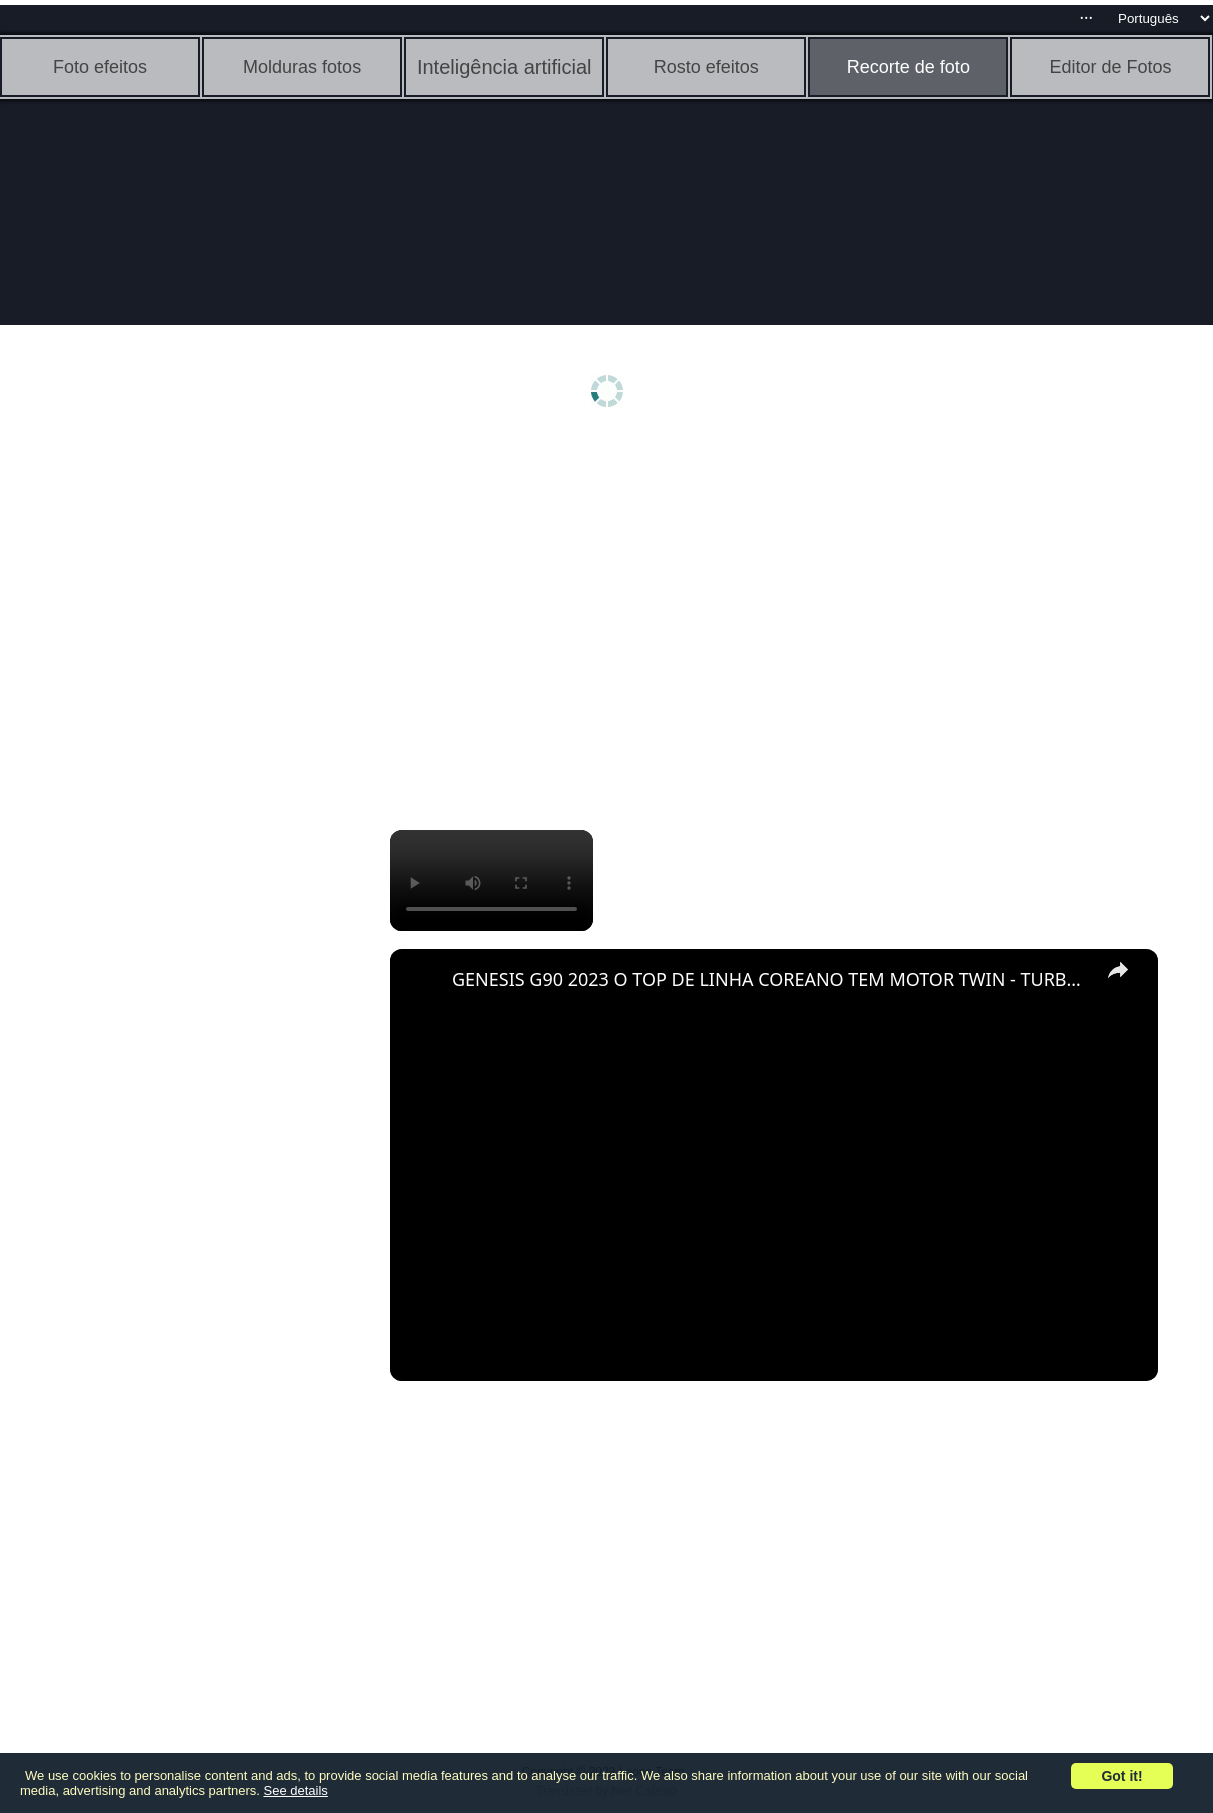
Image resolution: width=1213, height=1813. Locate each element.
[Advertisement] (155, 757)
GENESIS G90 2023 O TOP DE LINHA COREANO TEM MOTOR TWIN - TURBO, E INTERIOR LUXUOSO (771, 979)
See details (296, 1790)
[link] (422, 981)
